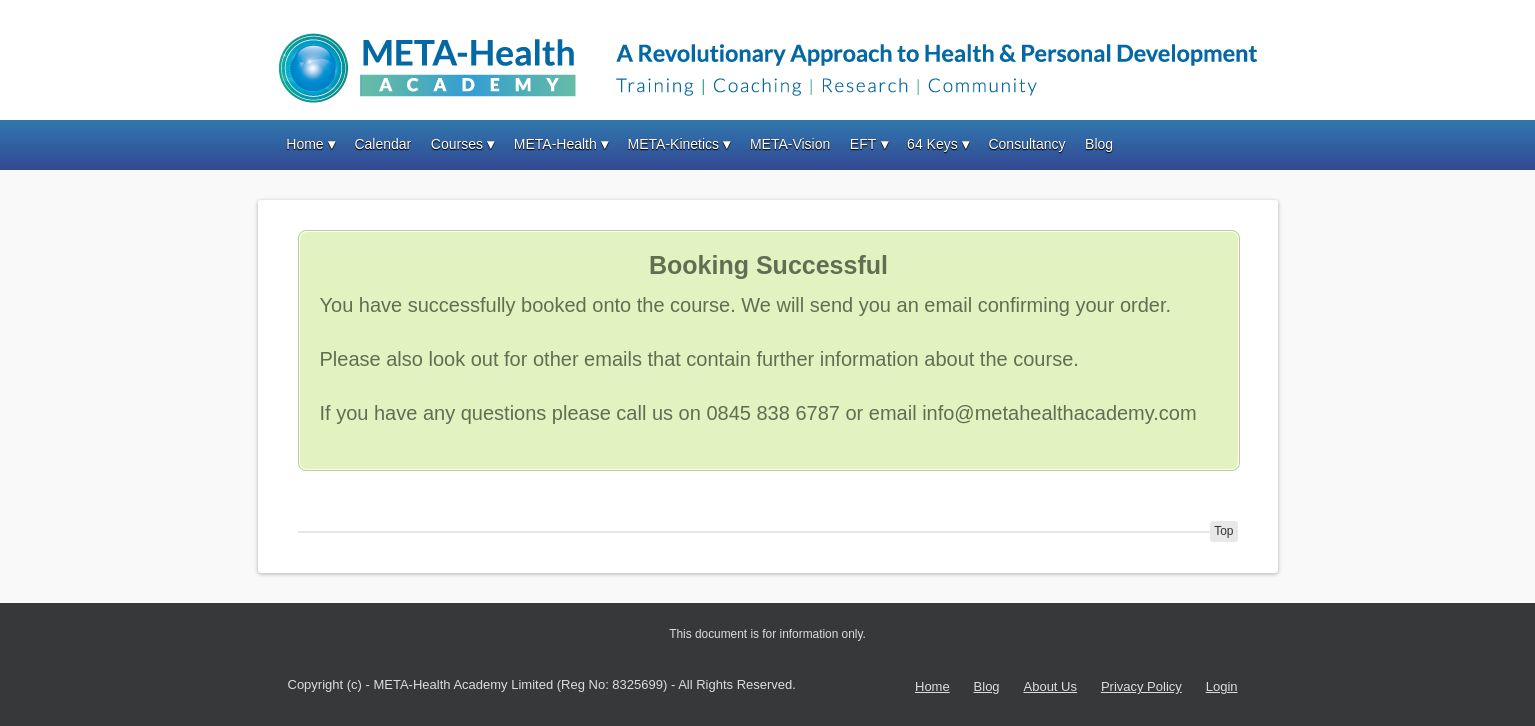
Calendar (382, 144)
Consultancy (1026, 144)
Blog (1099, 144)
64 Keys (932, 144)
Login (1222, 686)
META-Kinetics (674, 144)
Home (304, 144)
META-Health (555, 144)
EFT (863, 144)
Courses (457, 144)
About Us (1050, 686)
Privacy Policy (1141, 686)
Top (1223, 531)
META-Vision (790, 144)
